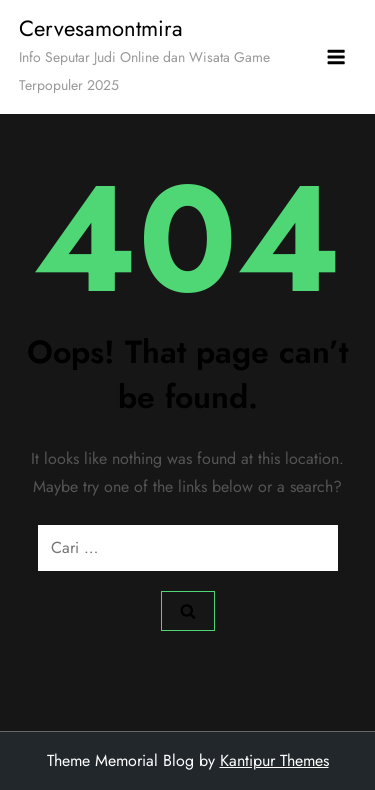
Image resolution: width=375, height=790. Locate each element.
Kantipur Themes (274, 760)
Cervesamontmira (101, 28)
